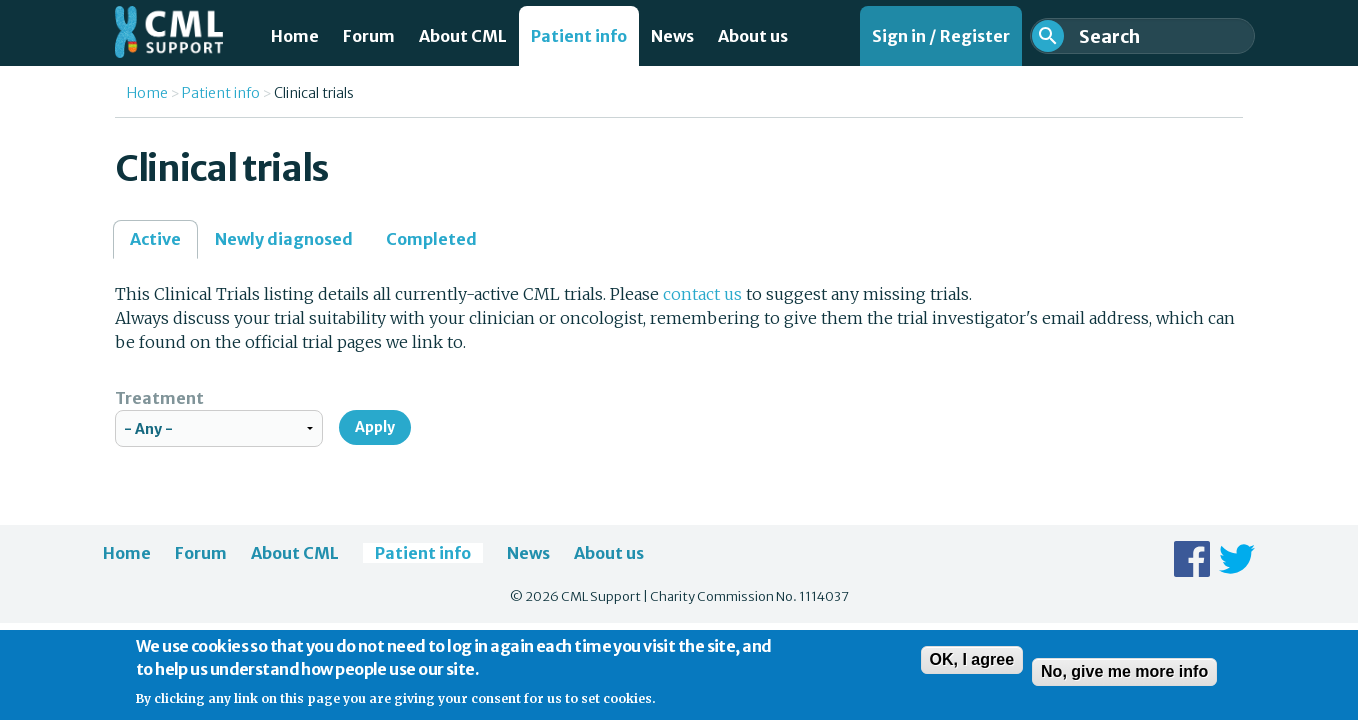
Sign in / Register (941, 36)
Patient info (579, 36)
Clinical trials (314, 93)
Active (164, 244)
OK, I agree (972, 665)
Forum (369, 36)
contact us (702, 294)
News (672, 36)
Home (295, 36)
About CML (463, 36)
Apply (375, 427)
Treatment (159, 398)
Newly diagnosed (284, 239)
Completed (431, 239)
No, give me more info (1124, 677)
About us (753, 36)
